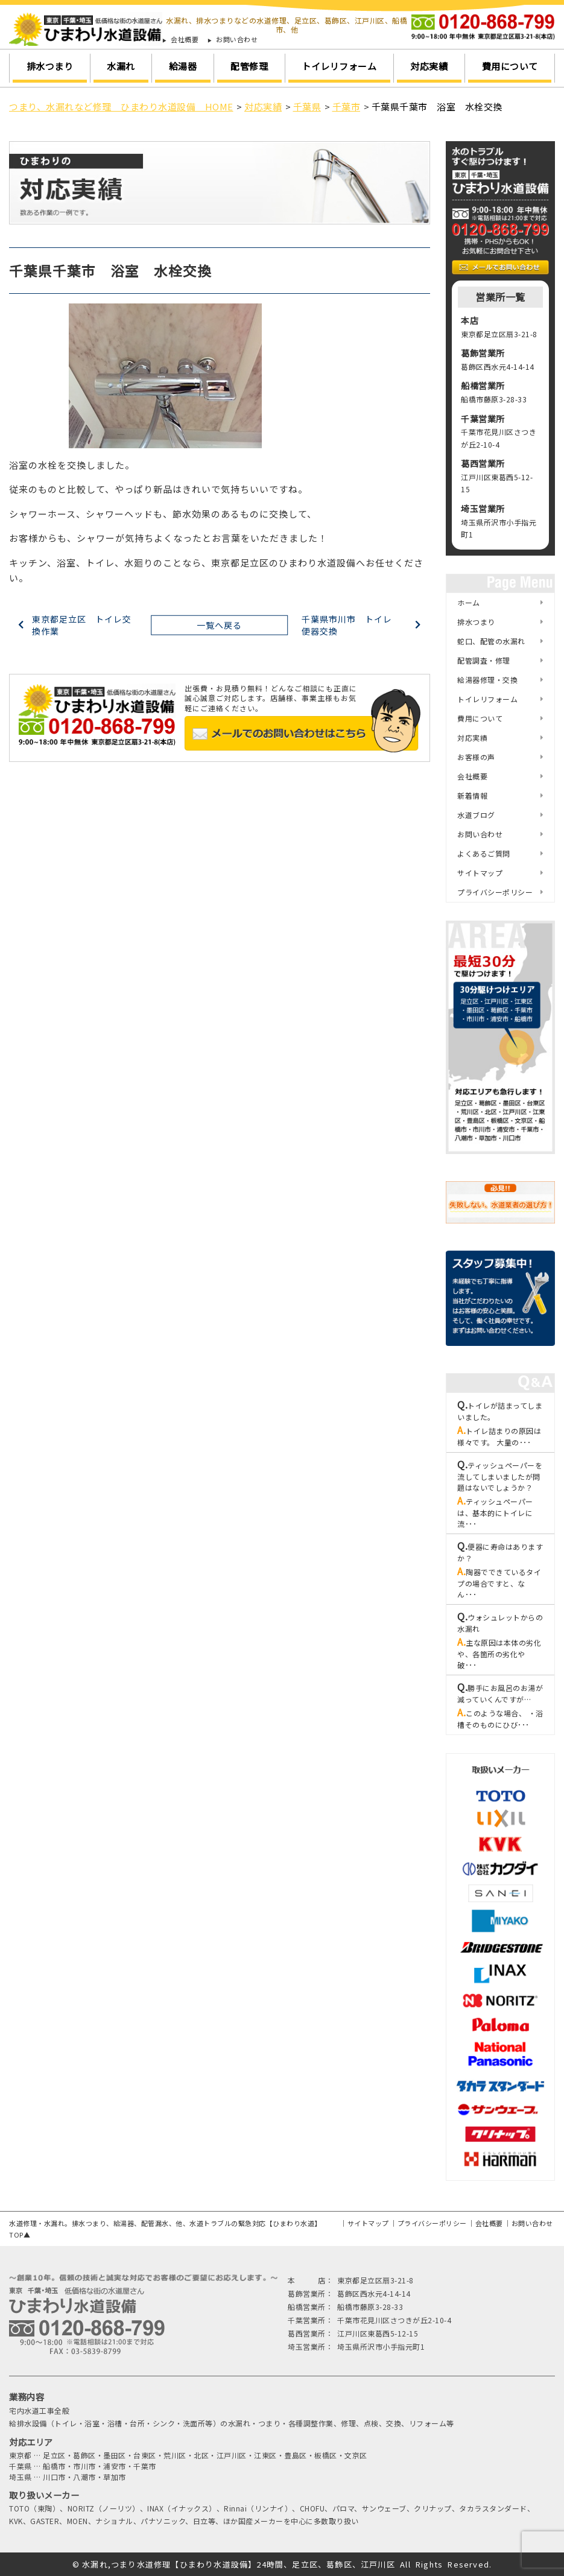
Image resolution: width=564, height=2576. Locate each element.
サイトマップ (479, 873)
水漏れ (121, 66)
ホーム (468, 602)
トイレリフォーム (339, 66)
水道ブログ (476, 815)
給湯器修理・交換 (487, 679)
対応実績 (429, 66)
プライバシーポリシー (495, 892)
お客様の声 (476, 757)
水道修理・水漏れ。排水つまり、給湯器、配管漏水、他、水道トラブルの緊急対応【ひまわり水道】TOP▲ (165, 2228)
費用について (510, 66)
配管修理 (249, 66)
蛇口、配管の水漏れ (491, 641)
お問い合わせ (237, 39)
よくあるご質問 (483, 853)
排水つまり (50, 66)
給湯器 (183, 66)
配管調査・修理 (483, 660)
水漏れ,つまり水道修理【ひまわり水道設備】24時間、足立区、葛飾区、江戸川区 (238, 2564)
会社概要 (184, 39)
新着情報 (472, 795)
